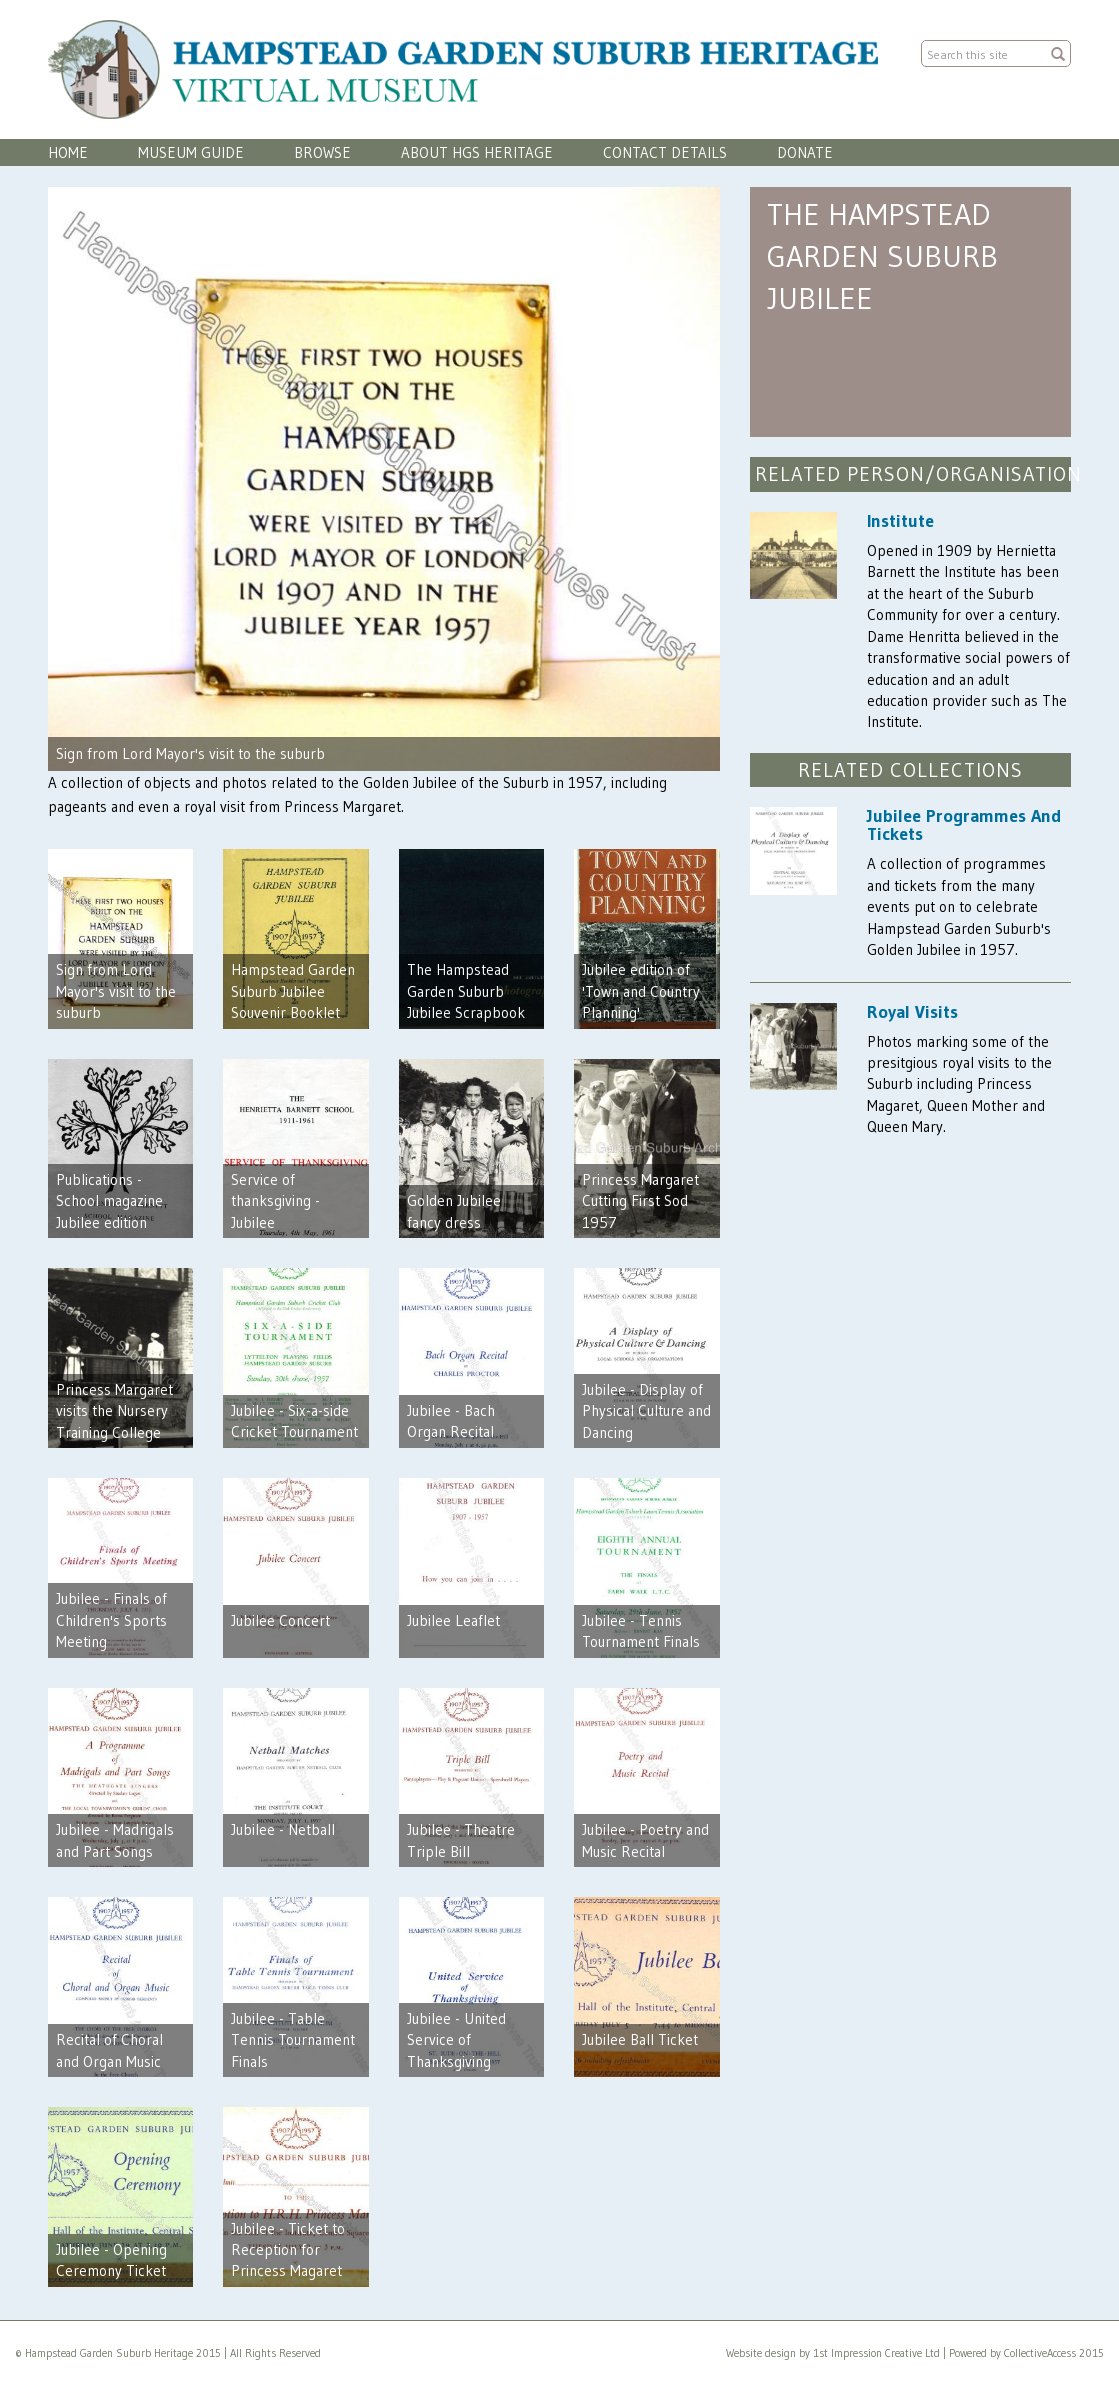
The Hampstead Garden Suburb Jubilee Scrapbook (466, 991)
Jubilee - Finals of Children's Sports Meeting (111, 1620)
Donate (805, 152)
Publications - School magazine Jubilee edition (109, 1201)
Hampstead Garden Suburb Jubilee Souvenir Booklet (293, 991)
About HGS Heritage (477, 152)
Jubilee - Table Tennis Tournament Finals (293, 2040)
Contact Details (665, 152)
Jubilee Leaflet (453, 1620)
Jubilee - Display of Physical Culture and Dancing (646, 1411)
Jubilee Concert (280, 1620)
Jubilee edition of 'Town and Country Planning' (641, 991)
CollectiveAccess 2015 (1054, 2353)
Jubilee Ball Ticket (640, 2039)
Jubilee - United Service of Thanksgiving (456, 2040)
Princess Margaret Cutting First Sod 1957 (640, 1201)
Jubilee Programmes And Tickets (964, 825)
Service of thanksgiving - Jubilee (275, 1201)
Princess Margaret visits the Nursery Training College (114, 1411)
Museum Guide (191, 152)
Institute (900, 521)
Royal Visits (912, 1012)
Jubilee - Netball (283, 1829)
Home (68, 152)
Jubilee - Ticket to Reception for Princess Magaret (288, 2250)
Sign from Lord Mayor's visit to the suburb (190, 753)
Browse (322, 152)
